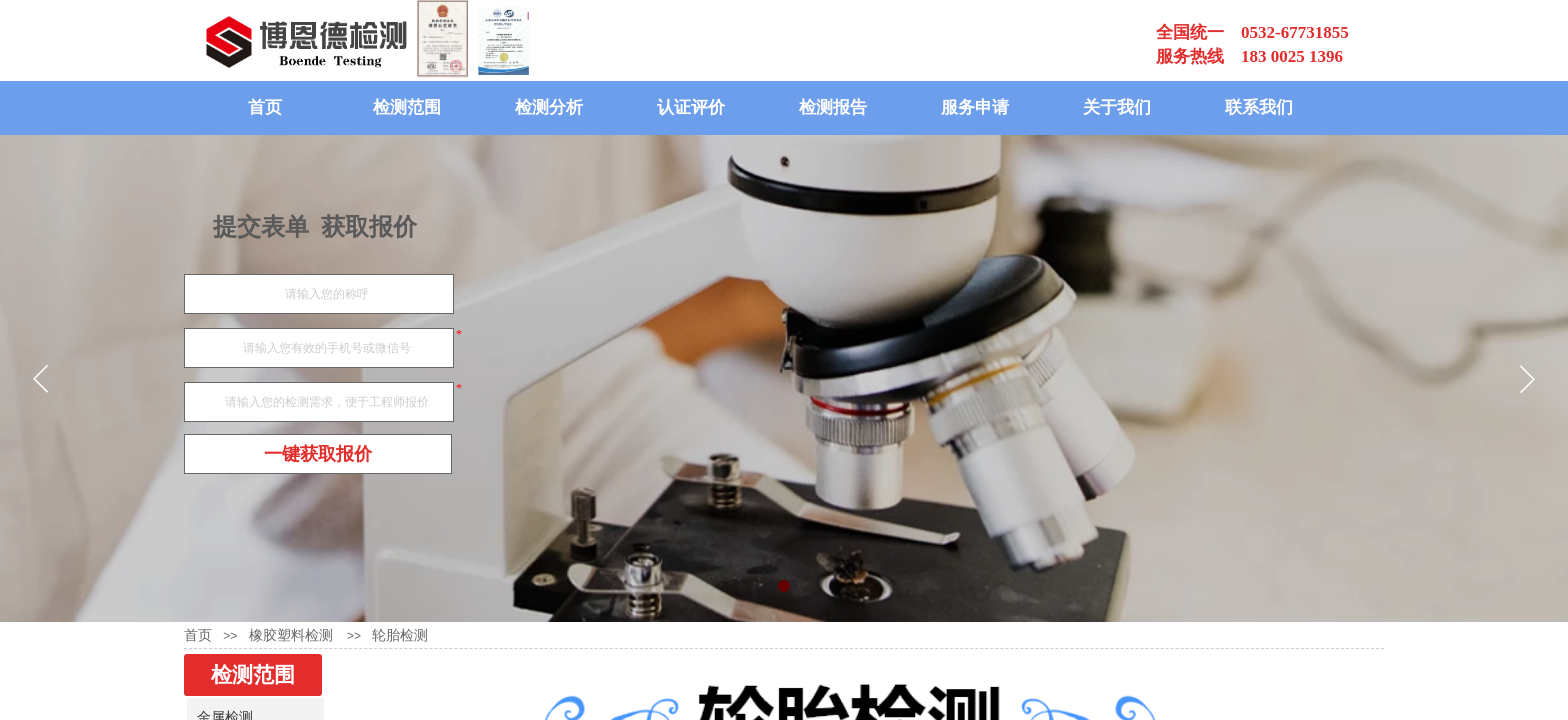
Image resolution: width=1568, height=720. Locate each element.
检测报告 (833, 107)
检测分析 (549, 107)
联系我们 (1259, 107)
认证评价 (691, 107)
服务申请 (975, 107)
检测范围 (407, 107)
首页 (265, 107)
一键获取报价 (318, 454)
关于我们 (1117, 107)
